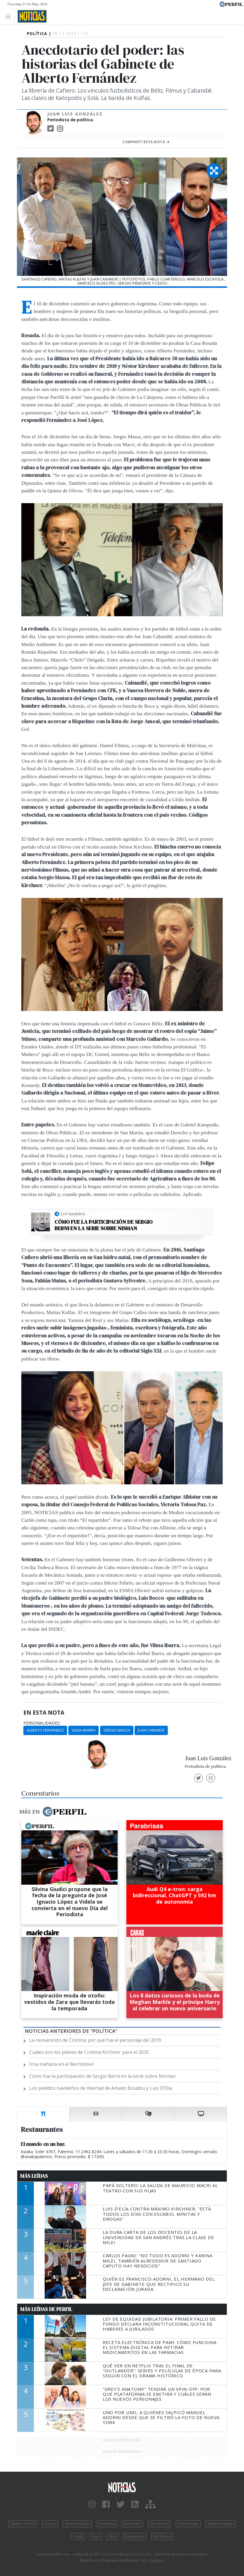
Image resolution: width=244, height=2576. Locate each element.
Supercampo (220, 2523)
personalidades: (41, 1723)
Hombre (132, 2523)
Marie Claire (77, 2523)
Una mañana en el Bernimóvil (61, 2064)
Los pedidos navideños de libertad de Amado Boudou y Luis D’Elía (100, 2088)
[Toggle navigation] (9, 16)
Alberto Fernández (45, 1730)
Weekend (159, 2523)
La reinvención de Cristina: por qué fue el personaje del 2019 (95, 2040)
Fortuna (107, 2523)
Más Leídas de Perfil (46, 2309)
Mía (112, 2536)
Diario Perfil (23, 2523)
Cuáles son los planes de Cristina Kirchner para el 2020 (89, 2052)
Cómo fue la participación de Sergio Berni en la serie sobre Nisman (104, 1225)
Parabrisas (188, 2523)
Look (78, 2536)
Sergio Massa (116, 1730)
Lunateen (134, 2536)
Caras (50, 2523)
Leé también (72, 1213)
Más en (52, 1812)
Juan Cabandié (151, 1730)
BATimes (162, 2536)
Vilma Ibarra (83, 1730)
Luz (95, 2536)
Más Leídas (34, 2175)
